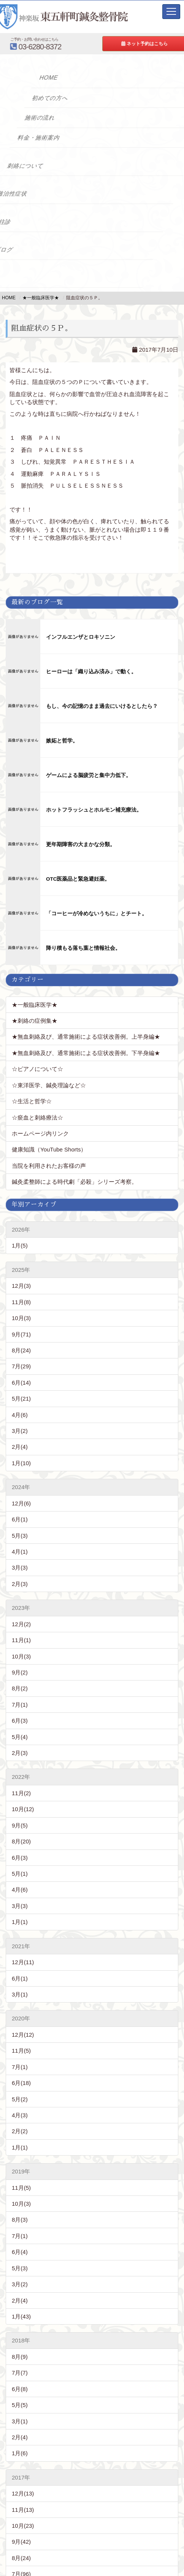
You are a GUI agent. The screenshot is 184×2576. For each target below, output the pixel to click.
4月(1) (20, 1551)
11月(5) (21, 2050)
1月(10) (21, 1463)
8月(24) (21, 1350)
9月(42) (21, 2541)
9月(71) (21, 1334)
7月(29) (21, 1366)
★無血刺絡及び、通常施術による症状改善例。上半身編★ (86, 1036)
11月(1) (21, 1640)
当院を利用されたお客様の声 (49, 1165)
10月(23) (23, 2525)
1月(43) (21, 2316)
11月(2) (21, 1793)
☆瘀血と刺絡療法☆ (37, 1117)
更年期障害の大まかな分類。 (80, 844)
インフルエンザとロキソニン (80, 637)
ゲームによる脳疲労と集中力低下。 (88, 775)
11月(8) (21, 1302)
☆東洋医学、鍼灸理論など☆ (49, 1085)
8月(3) (20, 2219)
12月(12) (23, 2034)
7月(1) (20, 1704)
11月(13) (23, 2510)
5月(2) (20, 2099)
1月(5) (20, 1245)
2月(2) (20, 2131)
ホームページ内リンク (40, 1133)
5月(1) (20, 1873)
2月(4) (20, 1447)
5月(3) (20, 1535)
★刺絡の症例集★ (34, 1020)
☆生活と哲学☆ (32, 1101)
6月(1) (20, 1519)
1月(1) (20, 1922)
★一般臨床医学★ (34, 1004)
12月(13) (23, 2493)
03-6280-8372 (71, 43)
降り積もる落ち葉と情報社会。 (83, 948)
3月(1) (20, 1994)
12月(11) (23, 1962)
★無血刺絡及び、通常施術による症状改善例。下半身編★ (86, 1053)
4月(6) (20, 1415)
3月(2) (20, 1431)
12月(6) (21, 1503)
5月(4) (20, 1737)
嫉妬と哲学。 (62, 741)
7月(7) (20, 2372)
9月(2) (20, 1672)
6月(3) (20, 1720)
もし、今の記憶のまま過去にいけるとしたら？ (102, 706)
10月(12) (23, 1809)
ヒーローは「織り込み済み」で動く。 (91, 671)
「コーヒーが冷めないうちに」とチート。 (96, 913)
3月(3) (20, 1567)
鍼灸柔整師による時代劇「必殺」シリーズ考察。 (74, 1181)
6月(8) (20, 2389)
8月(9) (20, 2356)
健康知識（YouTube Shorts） (49, 1149)
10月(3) (21, 1318)
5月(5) (20, 2405)
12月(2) (21, 1624)
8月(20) (21, 1841)
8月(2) (20, 1688)
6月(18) (21, 2083)
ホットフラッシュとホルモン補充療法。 (94, 810)
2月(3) (20, 1584)
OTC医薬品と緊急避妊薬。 (78, 879)
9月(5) (20, 1825)
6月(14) (21, 1382)
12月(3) (21, 1285)
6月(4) (20, 2252)
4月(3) (20, 2115)
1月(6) (20, 2453)
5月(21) (21, 1398)
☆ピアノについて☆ (40, 1069)
